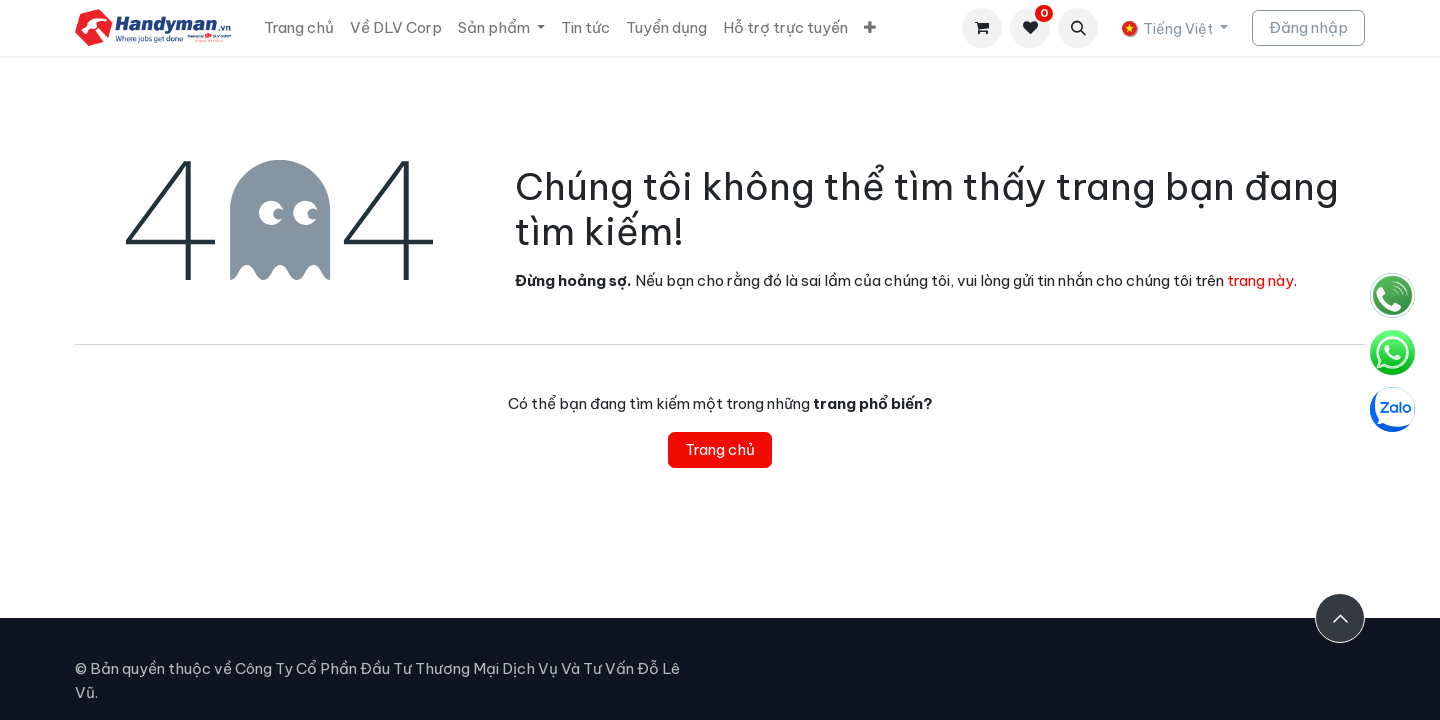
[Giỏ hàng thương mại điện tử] (982, 28)
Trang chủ (720, 449)
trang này (1260, 280)
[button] (1078, 28)
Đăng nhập (1308, 27)
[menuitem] (299, 28)
